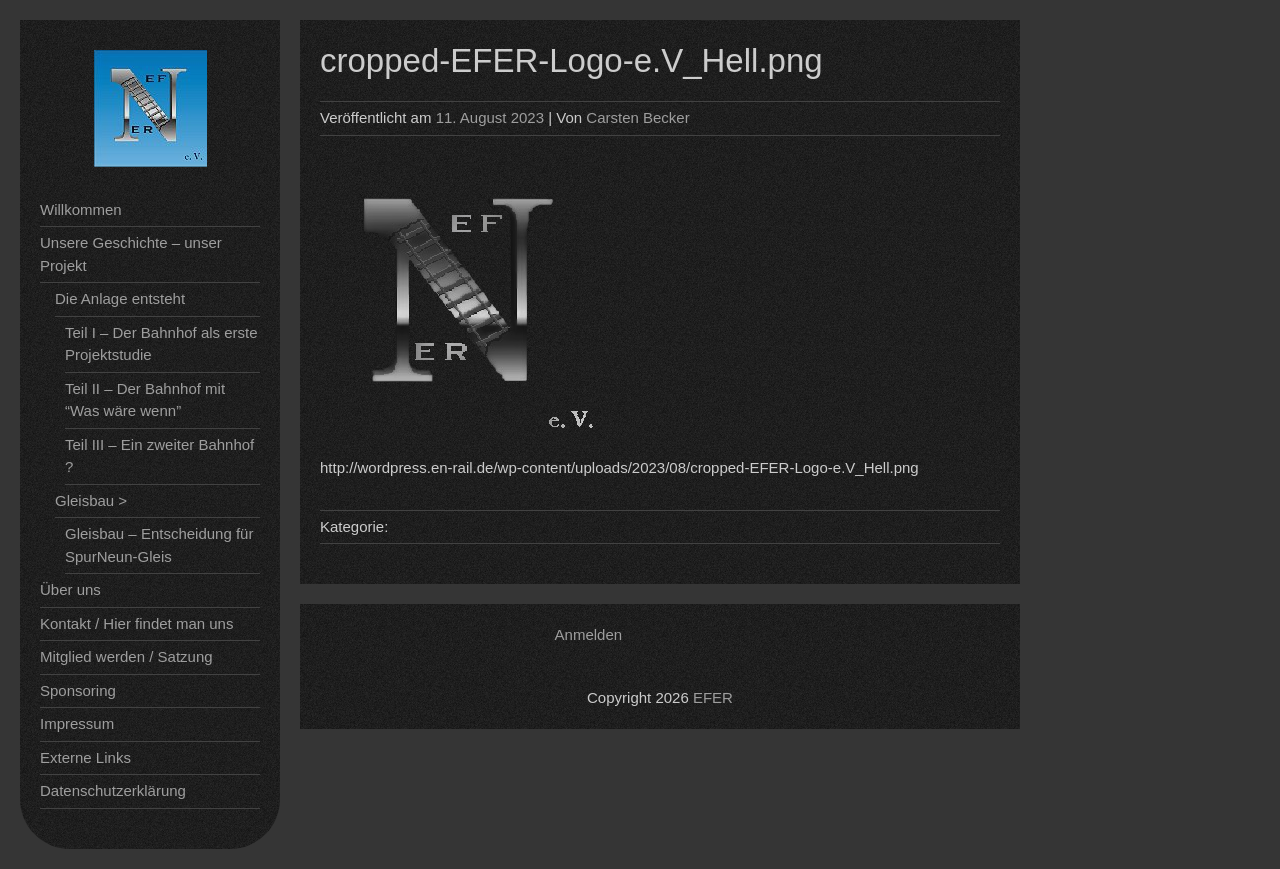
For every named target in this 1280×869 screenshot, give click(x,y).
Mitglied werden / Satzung (126, 656)
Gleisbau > (91, 500)
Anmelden (589, 634)
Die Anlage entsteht (120, 298)
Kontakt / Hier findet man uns (136, 623)
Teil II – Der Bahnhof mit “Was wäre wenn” (145, 400)
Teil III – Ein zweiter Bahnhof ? (159, 456)
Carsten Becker (637, 117)
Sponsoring (78, 690)
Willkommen (81, 209)
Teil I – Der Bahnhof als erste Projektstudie (161, 344)
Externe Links (85, 757)
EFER (713, 697)
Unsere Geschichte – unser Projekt (131, 254)
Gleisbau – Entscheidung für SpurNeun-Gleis (159, 545)
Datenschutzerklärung (113, 790)
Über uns (70, 589)
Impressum (77, 723)
